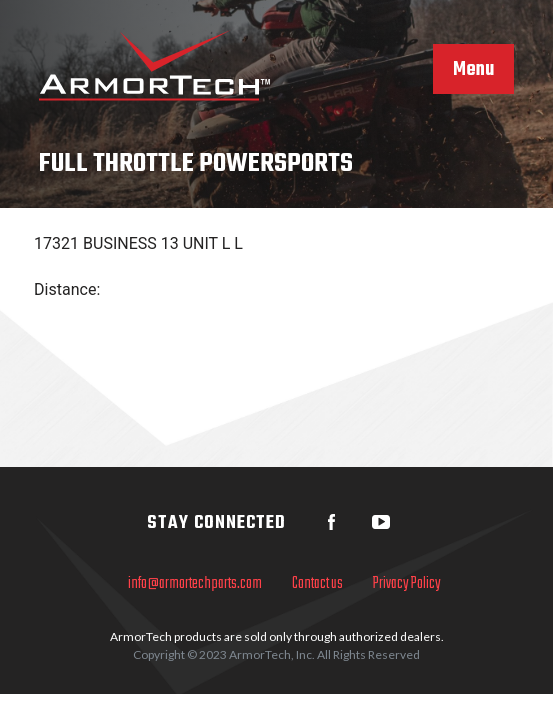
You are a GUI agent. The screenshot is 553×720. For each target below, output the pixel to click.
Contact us (317, 584)
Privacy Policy (407, 584)
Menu (473, 70)
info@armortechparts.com (195, 584)
